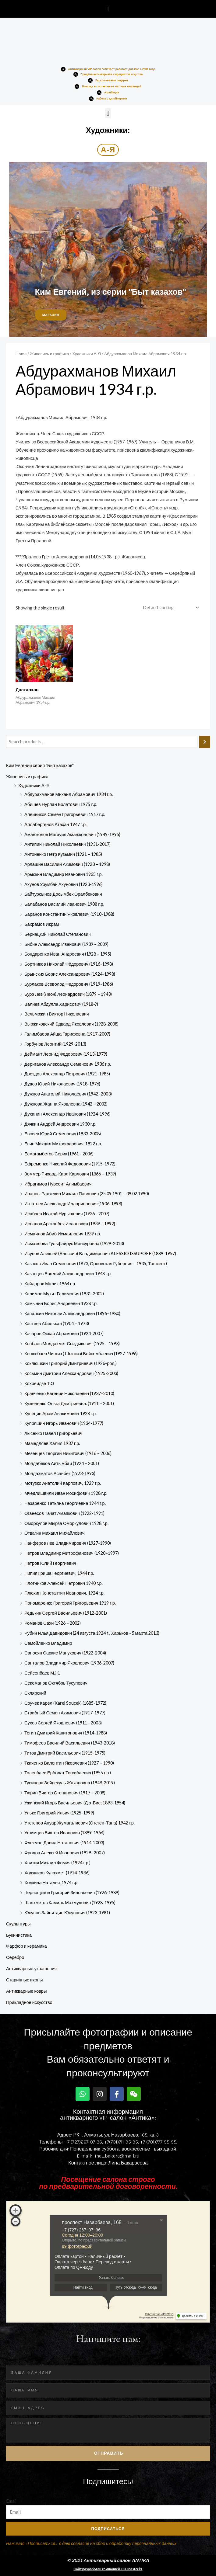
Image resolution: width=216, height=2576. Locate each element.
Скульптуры (18, 1923)
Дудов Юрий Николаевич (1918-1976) (62, 1083)
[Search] (204, 742)
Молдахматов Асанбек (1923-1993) (59, 1473)
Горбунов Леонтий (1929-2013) (55, 1044)
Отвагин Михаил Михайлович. (54, 1533)
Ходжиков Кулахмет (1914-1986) (57, 1872)
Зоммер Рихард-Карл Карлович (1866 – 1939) (70, 1173)
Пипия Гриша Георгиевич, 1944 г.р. (59, 1573)
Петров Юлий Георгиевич (50, 1563)
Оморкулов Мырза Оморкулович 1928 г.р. (66, 1523)
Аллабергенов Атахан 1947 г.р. (55, 824)
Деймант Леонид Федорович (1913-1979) (65, 1054)
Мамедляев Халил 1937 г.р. (52, 1443)
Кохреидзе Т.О (39, 1383)
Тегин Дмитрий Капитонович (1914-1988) (65, 1732)
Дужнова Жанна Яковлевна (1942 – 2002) (66, 1103)
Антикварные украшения (31, 1968)
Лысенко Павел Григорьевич (53, 1433)
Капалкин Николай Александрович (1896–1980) (72, 1313)
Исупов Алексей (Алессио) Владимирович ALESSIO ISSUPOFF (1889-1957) (100, 1253)
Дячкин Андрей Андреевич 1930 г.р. (60, 1124)
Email (11, 2501)
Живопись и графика (27, 776)
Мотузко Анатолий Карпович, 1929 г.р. (62, 1483)
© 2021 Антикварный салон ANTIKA (108, 2560)
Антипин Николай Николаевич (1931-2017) (67, 844)
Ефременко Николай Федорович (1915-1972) (69, 1163)
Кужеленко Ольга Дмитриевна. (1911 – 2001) (69, 1403)
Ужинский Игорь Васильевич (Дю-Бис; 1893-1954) (74, 1802)
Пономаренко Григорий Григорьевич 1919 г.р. (70, 1603)
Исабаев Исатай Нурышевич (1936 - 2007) (66, 1213)
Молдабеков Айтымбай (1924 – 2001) (61, 1463)
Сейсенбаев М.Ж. (42, 1672)
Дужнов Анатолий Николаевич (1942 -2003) (68, 1093)
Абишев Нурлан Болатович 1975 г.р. (60, 804)
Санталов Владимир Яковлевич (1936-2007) (69, 1662)
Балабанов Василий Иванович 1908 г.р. (64, 904)
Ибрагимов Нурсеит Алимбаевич (57, 1183)
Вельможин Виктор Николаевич (56, 1013)
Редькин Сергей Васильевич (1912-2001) (65, 1613)
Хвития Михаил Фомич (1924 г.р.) (57, 1862)
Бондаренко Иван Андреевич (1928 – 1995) (67, 953)
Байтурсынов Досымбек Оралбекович (63, 894)
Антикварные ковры (26, 1991)
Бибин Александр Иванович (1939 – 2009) (66, 944)
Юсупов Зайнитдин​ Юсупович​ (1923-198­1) (67, 1912)
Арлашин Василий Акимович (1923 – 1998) (67, 864)
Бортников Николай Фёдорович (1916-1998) (68, 964)
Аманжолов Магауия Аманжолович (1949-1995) (72, 834)
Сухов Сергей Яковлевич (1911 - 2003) (63, 1722)
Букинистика (19, 1935)
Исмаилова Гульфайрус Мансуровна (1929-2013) (74, 1243)
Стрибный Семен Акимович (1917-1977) (64, 1712)
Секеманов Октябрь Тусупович (55, 1683)
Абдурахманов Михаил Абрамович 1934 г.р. (68, 794)
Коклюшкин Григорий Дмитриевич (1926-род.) (70, 1363)
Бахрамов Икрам (41, 924)
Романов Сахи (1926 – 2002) (52, 1623)
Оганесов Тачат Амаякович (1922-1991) (64, 1513)
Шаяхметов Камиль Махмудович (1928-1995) (69, 1902)
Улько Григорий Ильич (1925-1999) (59, 1812)
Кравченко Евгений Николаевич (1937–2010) (69, 1393)
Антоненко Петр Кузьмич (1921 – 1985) (63, 854)
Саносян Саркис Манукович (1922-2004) (65, 1652)
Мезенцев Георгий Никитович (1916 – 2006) (68, 1453)
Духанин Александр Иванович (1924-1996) (67, 1113)
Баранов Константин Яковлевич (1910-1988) (69, 914)
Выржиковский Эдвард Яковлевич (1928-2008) (71, 1023)
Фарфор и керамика (26, 1946)
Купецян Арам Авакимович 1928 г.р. (60, 1413)
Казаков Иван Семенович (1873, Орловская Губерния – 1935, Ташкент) (95, 1263)
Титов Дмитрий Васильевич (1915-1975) (64, 1752)
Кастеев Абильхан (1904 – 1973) (56, 1323)
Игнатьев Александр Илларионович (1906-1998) (73, 1203)
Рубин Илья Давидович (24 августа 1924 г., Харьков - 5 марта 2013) (91, 1633)
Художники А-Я (33, 785)
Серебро (15, 1957)
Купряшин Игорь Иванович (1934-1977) (64, 1423)
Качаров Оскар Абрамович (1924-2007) (64, 1333)
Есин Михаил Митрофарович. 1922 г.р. (63, 1143)
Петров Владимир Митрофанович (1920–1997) (71, 1553)
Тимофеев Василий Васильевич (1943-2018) (69, 1742)
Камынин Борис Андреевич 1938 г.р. (60, 1303)
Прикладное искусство (29, 2002)
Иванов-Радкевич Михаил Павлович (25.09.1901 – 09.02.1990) (86, 1193)
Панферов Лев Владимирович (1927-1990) (67, 1543)
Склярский (35, 1693)
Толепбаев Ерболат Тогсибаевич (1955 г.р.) (67, 1772)
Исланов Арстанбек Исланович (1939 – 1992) (69, 1223)
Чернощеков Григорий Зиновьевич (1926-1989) (71, 1892)
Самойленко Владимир (48, 1643)
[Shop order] (169, 608)
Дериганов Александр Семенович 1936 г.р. (67, 1064)
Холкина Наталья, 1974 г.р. (51, 1882)
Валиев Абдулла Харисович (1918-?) (61, 1004)
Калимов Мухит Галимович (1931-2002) (64, 1293)
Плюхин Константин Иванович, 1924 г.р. (64, 1592)
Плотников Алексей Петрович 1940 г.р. (63, 1583)
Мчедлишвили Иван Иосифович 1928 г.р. (65, 1493)
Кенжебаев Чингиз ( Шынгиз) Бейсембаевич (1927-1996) (81, 1353)
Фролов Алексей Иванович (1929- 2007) (64, 1852)
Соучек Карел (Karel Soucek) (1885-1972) (65, 1703)
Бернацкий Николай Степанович (57, 934)
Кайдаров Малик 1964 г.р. (50, 1283)
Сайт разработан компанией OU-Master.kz (107, 2569)
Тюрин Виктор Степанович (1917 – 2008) (64, 1792)
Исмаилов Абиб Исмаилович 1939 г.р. (62, 1233)
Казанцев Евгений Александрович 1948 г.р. (68, 1273)
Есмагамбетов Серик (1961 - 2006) (59, 1153)
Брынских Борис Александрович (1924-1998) (69, 974)
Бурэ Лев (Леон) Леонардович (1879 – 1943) (68, 994)
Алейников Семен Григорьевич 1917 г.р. (64, 814)
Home (21, 353)
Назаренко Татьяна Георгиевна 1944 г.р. (65, 1503)
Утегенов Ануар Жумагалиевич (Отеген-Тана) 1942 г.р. (79, 1822)
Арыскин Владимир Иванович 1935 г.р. (63, 874)
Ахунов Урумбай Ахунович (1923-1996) (63, 884)
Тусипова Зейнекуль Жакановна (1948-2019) (69, 1782)
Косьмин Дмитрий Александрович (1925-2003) (71, 1373)
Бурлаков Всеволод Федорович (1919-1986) (68, 984)
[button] (108, 9)
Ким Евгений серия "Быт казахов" (40, 765)
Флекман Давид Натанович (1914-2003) (64, 1842)
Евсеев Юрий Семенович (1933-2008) (62, 1133)
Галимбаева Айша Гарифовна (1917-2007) (67, 1033)
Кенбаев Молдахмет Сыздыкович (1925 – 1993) (72, 1343)
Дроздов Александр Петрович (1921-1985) (67, 1073)
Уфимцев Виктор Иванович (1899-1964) (64, 1832)
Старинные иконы (24, 1979)
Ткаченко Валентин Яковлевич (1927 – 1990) (69, 1762)
